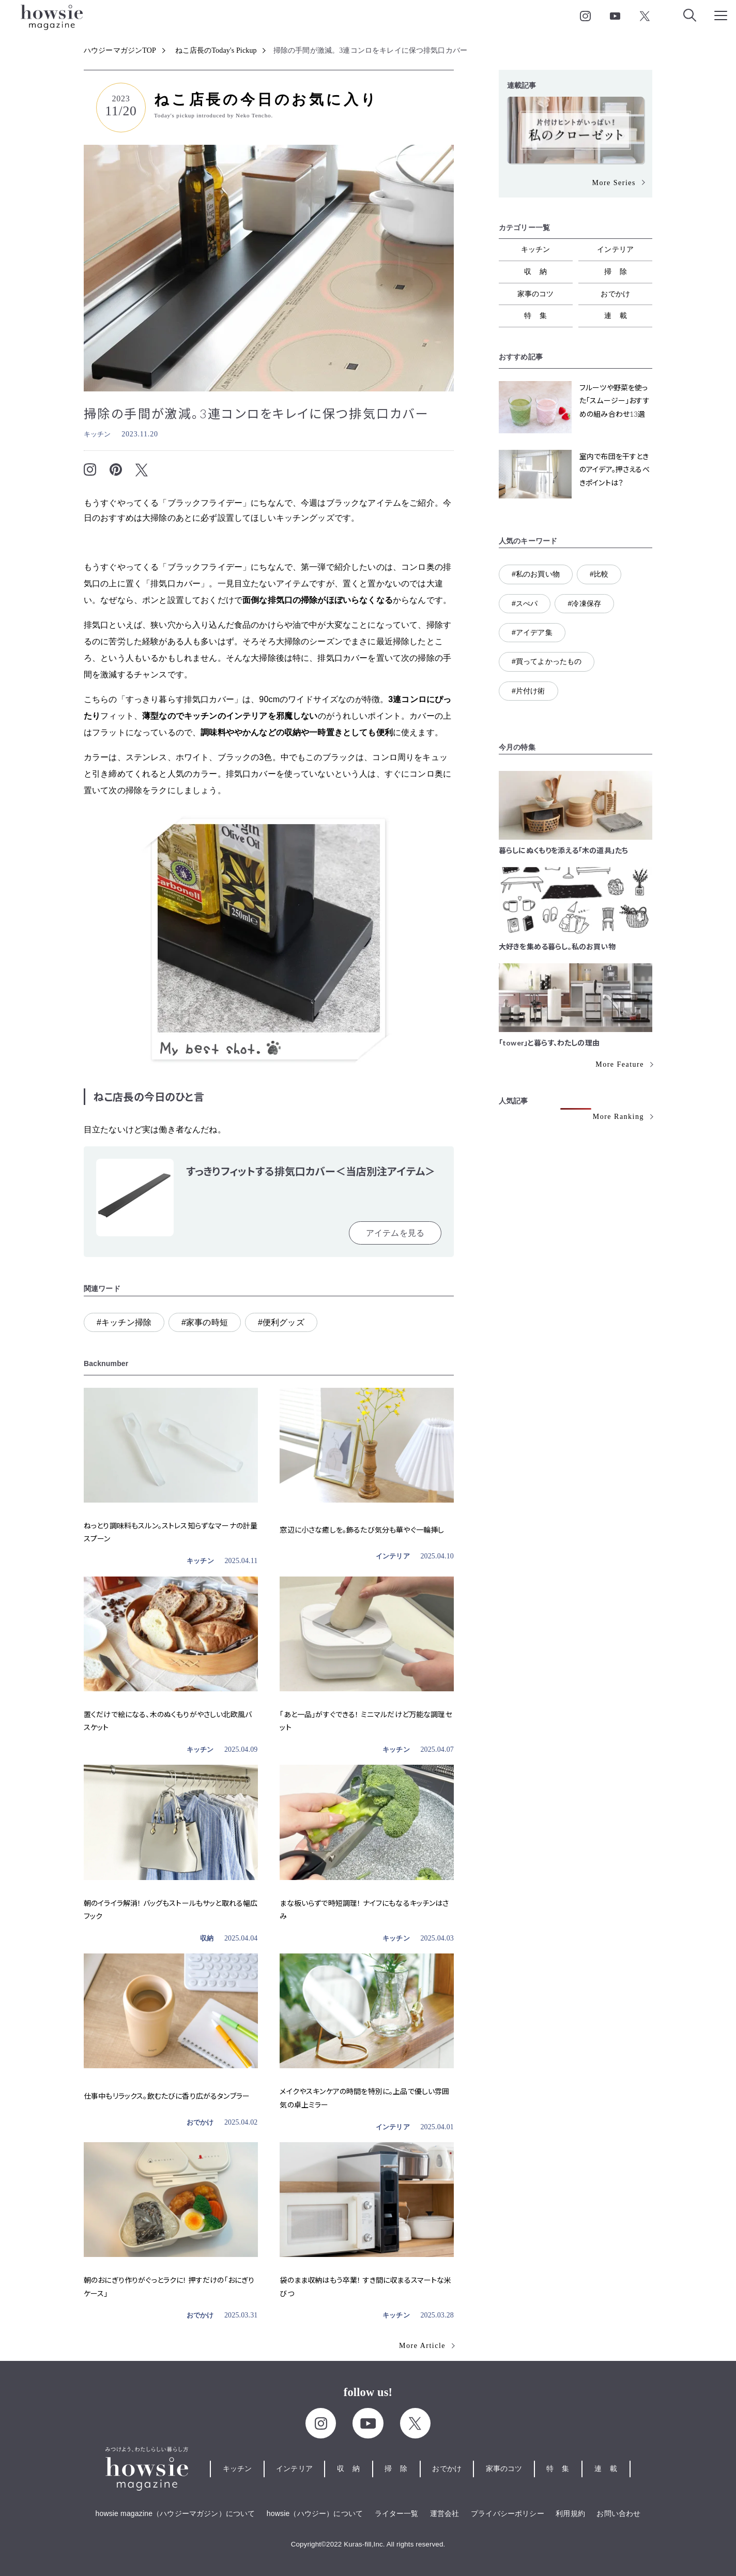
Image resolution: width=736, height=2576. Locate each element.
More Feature (619, 1064)
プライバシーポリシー (507, 2513)
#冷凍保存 (584, 603)
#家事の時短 (204, 1322)
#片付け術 (528, 691)
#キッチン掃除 (124, 1322)
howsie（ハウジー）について (315, 2513)
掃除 (619, 271)
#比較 (599, 574)
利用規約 (570, 2513)
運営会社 (444, 2513)
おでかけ (200, 2122)
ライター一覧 (397, 2513)
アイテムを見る (395, 1233)
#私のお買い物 (536, 574)
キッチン (97, 434)
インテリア (393, 1556)
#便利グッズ (281, 1322)
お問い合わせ (618, 2513)
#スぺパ (525, 603)
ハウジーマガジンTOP (120, 50)
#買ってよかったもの (546, 661)
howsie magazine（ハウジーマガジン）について (175, 2513)
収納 (206, 1938)
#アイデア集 (532, 632)
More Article (422, 2346)
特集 (539, 315)
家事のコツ (535, 294)
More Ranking (618, 1116)
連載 (619, 315)
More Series (614, 183)
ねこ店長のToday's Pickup (216, 50)
